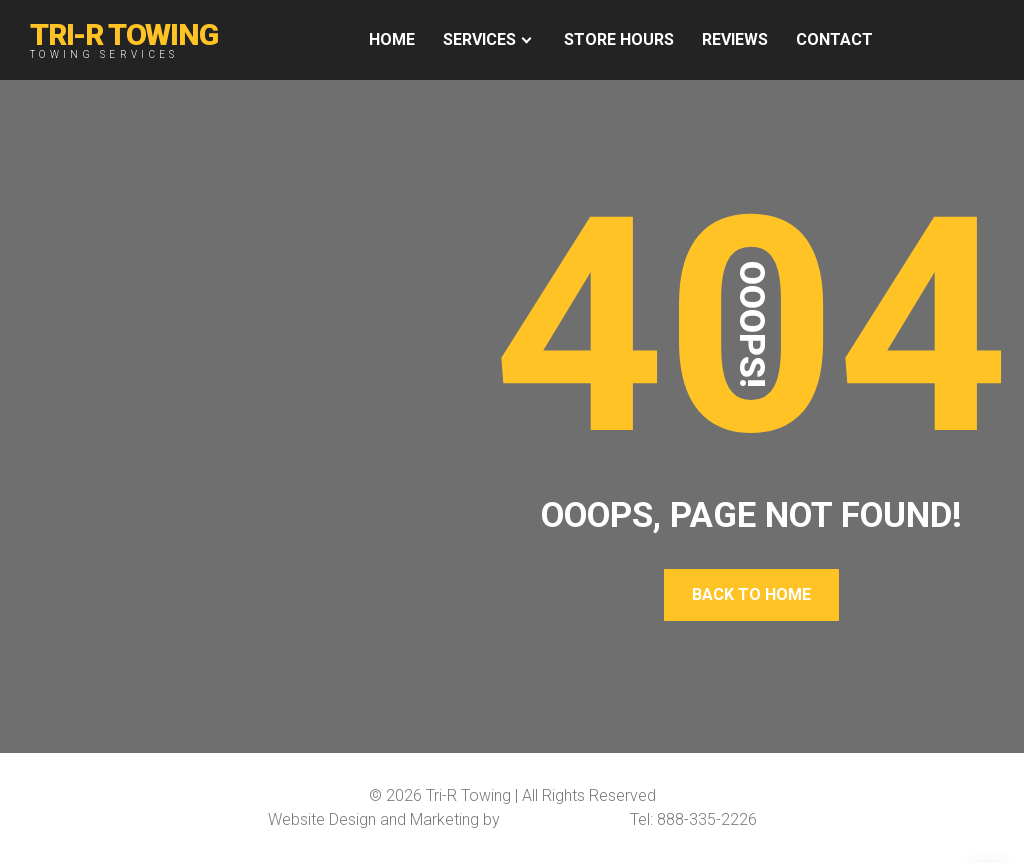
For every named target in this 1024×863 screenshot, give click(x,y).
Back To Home (751, 594)
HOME (392, 39)
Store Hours (619, 39)
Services (479, 39)
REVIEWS (735, 39)
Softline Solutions (565, 819)
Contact (834, 39)
